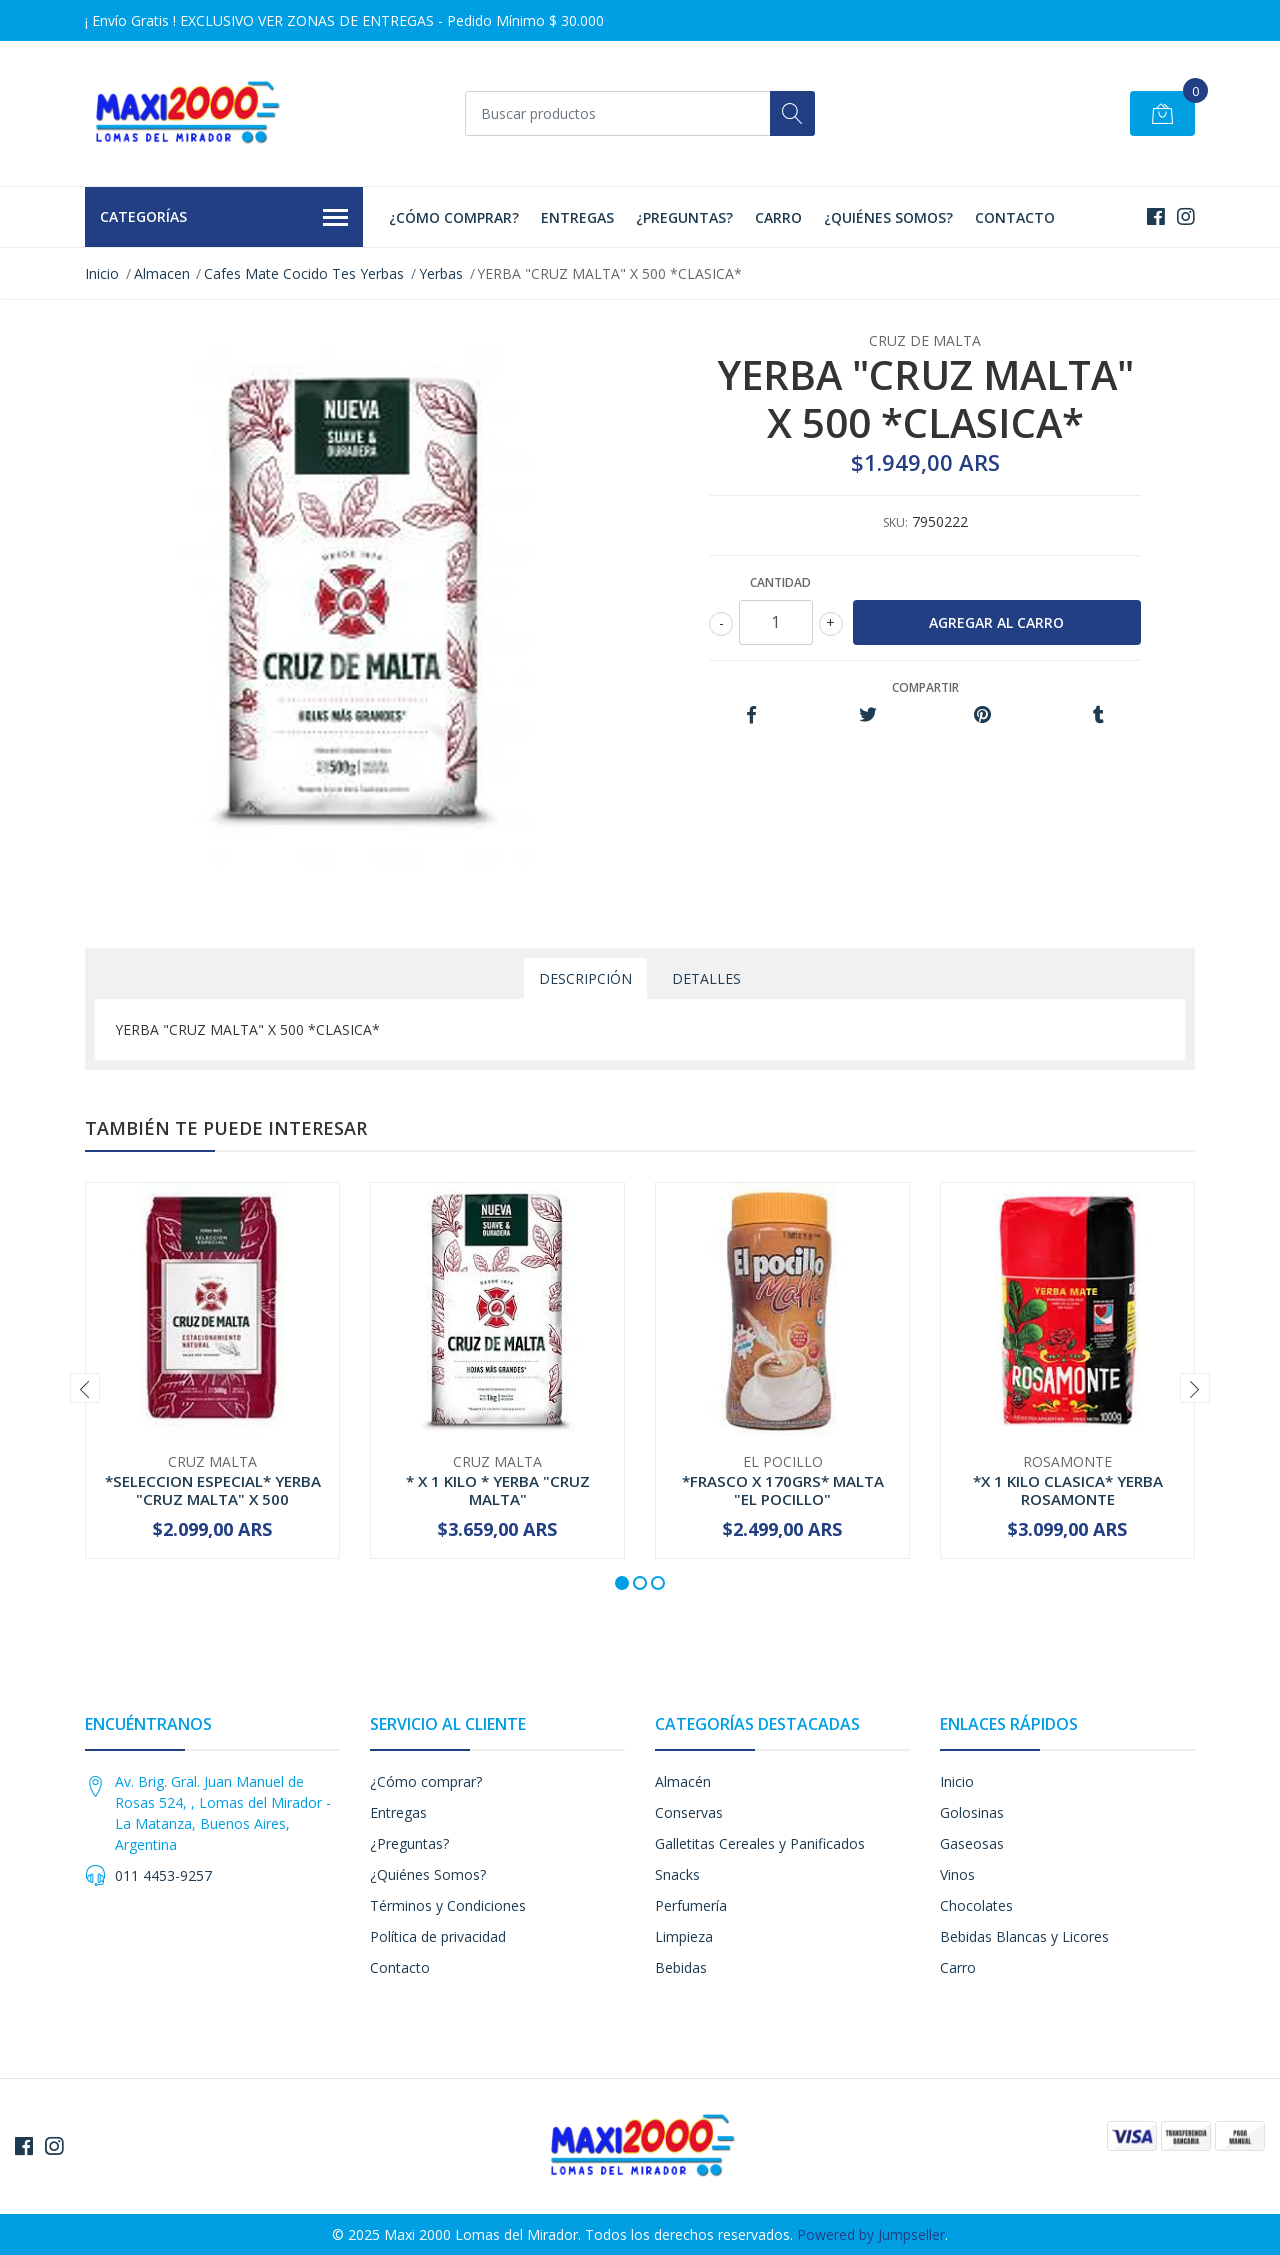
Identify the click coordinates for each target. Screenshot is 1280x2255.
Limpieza (684, 1936)
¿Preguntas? (684, 217)
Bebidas (681, 1967)
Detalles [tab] (706, 978)
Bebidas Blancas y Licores (1024, 1936)
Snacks (677, 1874)
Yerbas (441, 273)
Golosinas (972, 1812)
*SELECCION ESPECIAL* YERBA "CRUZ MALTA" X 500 (213, 1490)
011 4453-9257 (163, 1875)
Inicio (102, 273)
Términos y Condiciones (448, 1905)
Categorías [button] (224, 218)
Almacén (683, 1781)
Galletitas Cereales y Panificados (760, 1843)
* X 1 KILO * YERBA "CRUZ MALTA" (498, 1490)
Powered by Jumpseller (871, 2234)
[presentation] (85, 1388)
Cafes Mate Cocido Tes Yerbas (304, 273)
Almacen (162, 273)
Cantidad (780, 582)
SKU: (895, 522)
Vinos (957, 1874)
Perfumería (691, 1905)
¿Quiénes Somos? (888, 217)
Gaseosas (972, 1843)
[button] (622, 1583)
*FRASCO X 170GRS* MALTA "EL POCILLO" (783, 1490)
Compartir (925, 687)
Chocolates (976, 1905)
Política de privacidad (438, 1936)
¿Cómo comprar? (454, 217)
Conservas (689, 1812)
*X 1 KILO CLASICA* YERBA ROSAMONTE (1068, 1490)
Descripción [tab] (585, 978)
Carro (778, 217)
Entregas (577, 217)
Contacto (1015, 217)
